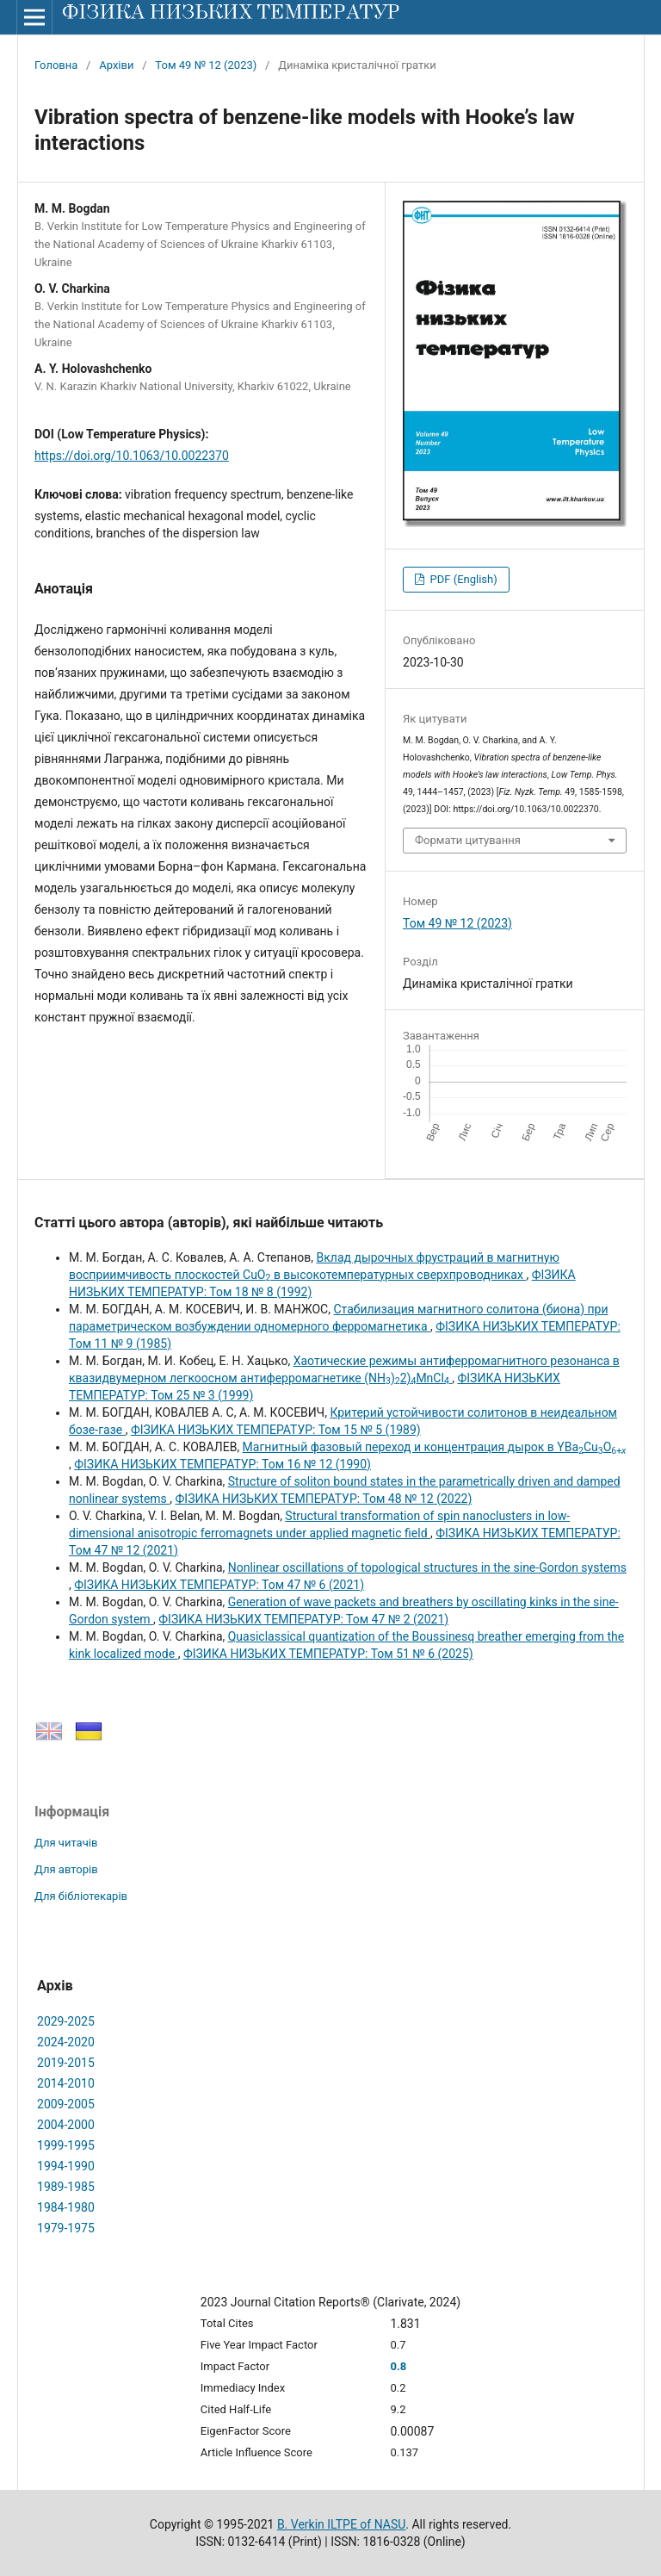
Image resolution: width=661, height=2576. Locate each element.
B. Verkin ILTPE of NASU (341, 2524)
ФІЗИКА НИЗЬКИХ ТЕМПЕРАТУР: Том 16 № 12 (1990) (222, 1464)
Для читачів (65, 1842)
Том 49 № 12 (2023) (205, 65)
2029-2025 (66, 2021)
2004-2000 (66, 2125)
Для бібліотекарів (80, 1896)
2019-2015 (66, 2063)
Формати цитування (468, 840)
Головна (55, 65)
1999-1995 (66, 2145)
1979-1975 (66, 2228)
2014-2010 (66, 2083)
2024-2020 (66, 2042)
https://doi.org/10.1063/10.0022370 (131, 455)
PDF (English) (462, 579)
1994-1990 (66, 2166)
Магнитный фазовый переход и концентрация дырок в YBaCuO (435, 1447)
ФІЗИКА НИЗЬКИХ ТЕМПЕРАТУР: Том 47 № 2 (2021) (303, 1619)
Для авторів (66, 1869)
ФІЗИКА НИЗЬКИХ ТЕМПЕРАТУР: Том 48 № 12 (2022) (324, 1498)
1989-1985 (66, 2187)
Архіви (116, 65)
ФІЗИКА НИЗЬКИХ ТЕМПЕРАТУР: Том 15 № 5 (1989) (276, 1430)
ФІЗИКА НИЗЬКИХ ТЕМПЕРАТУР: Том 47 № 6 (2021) (219, 1585)
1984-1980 (66, 2207)
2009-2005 (66, 2104)
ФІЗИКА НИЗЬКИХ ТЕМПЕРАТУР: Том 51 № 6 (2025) (328, 1653)
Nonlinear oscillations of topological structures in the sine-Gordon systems (427, 1567)
